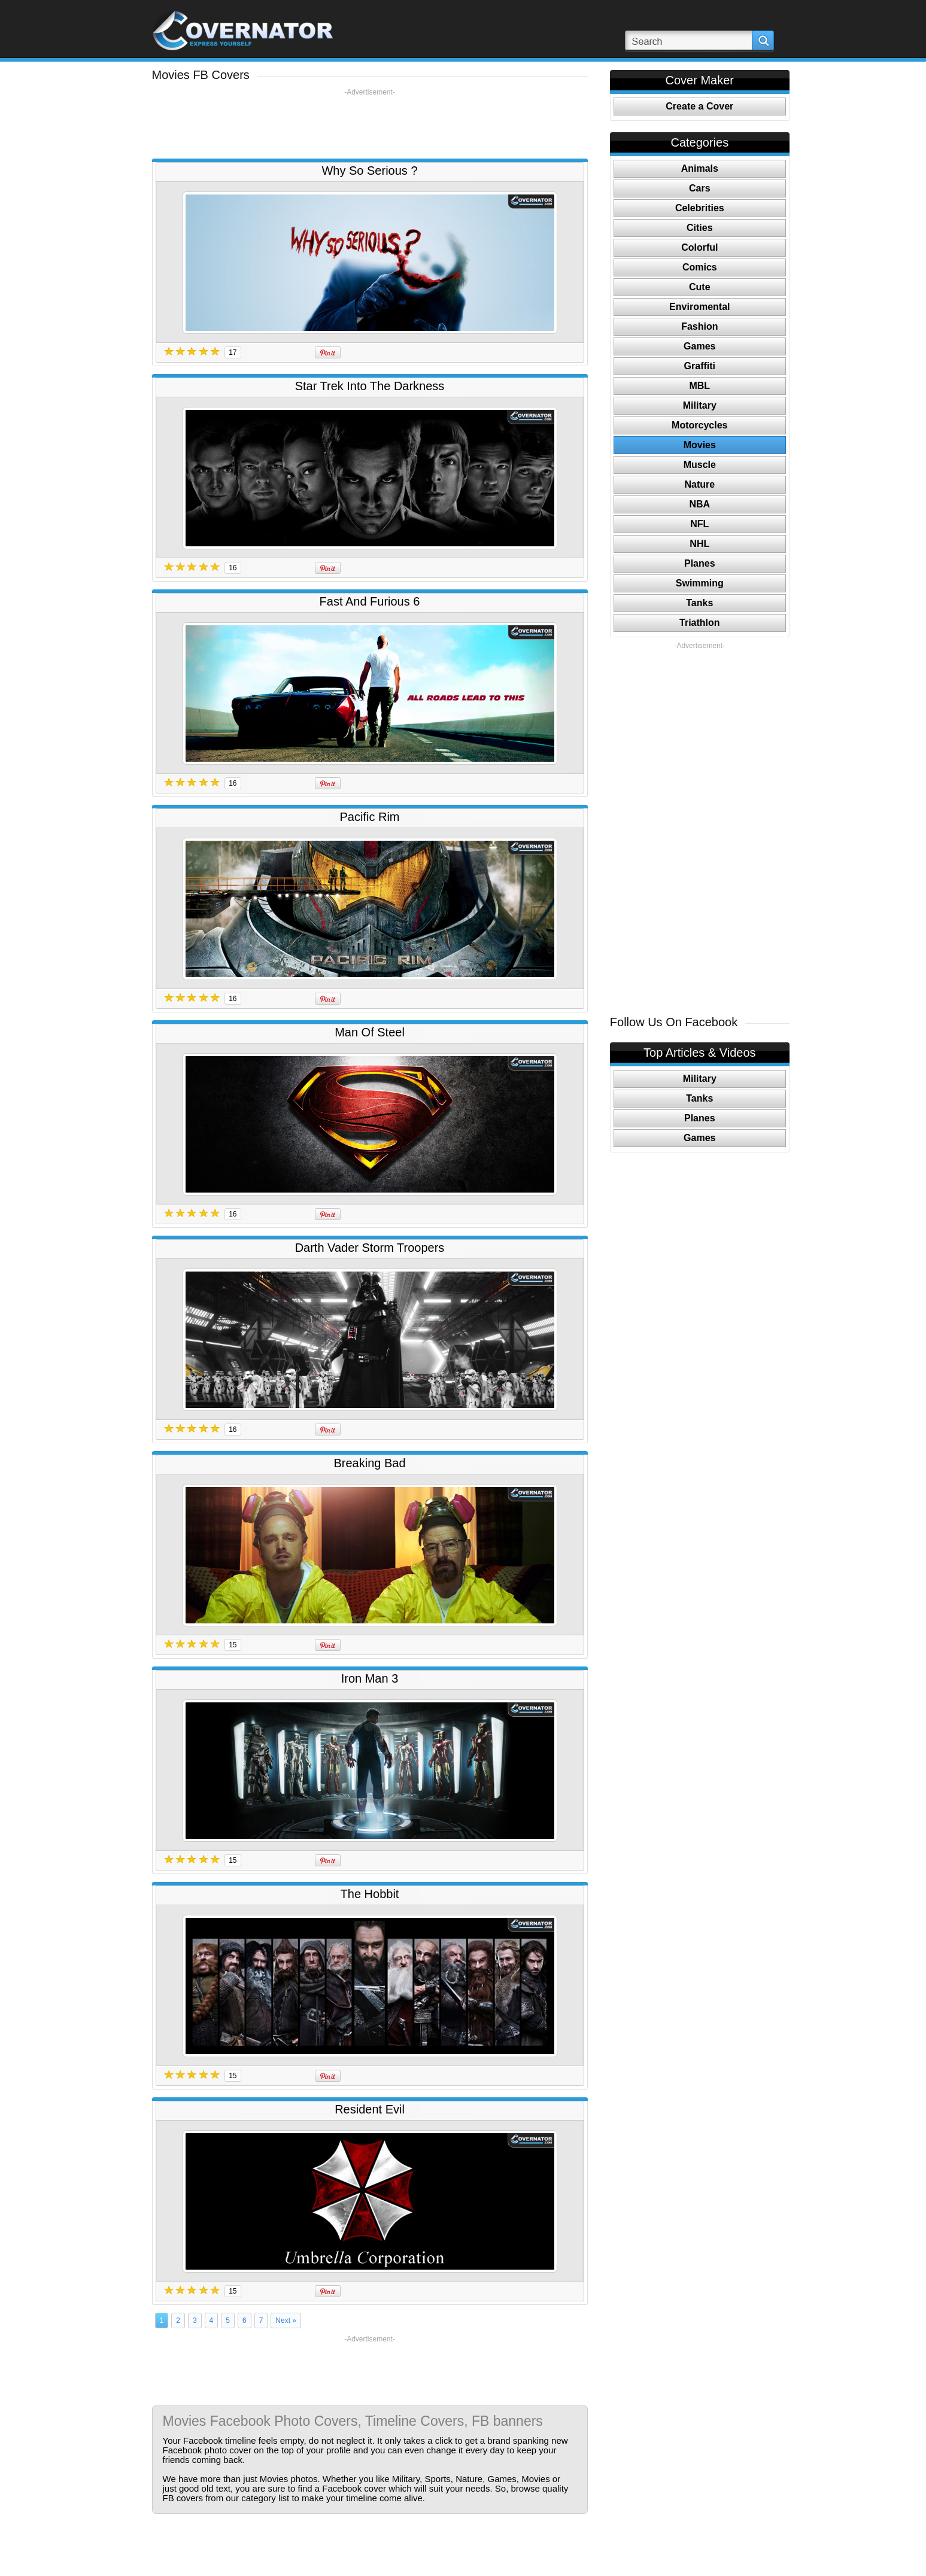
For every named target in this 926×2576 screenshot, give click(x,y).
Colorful (699, 247)
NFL (699, 524)
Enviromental (699, 307)
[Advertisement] (370, 124)
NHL (699, 544)
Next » (285, 2320)
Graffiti (699, 366)
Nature (699, 484)
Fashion (699, 326)
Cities (700, 228)
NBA (699, 504)
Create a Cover (699, 106)
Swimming (700, 583)
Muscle (700, 465)
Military (699, 405)
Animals (699, 168)
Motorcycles (699, 425)
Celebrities (699, 208)
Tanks (699, 603)
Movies (700, 445)
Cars (700, 188)
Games (699, 346)
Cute (700, 287)
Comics (699, 267)
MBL (699, 386)
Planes (699, 563)
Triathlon (699, 623)
